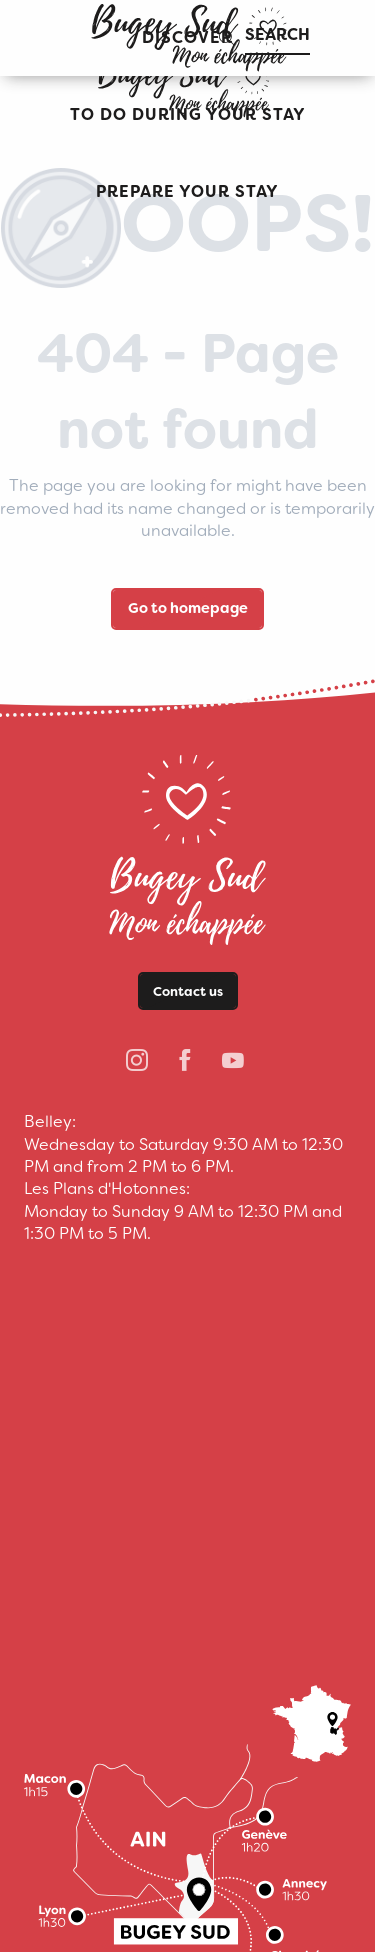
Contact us (188, 991)
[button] (188, 115)
